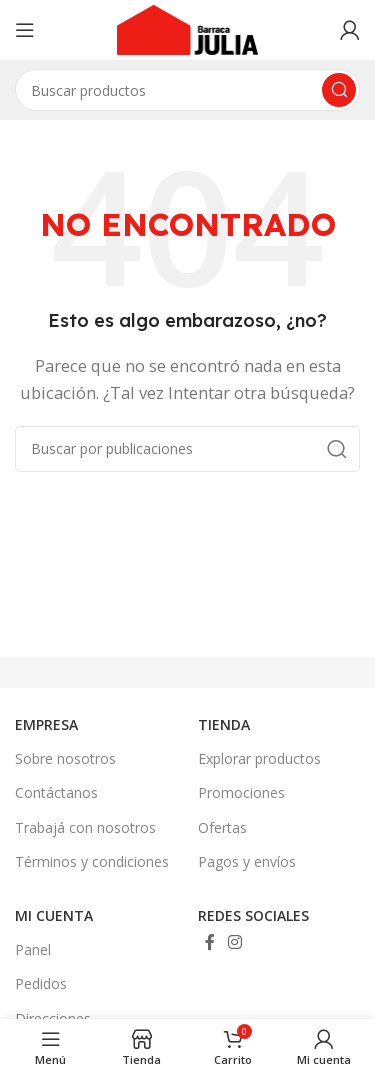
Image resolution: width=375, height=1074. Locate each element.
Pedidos (41, 983)
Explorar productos (259, 758)
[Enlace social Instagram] (235, 942)
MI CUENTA (54, 915)
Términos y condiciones (92, 861)
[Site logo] (188, 28)
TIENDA (224, 724)
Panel (33, 949)
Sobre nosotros (65, 758)
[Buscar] (187, 449)
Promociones (241, 792)
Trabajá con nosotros (85, 827)
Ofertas (222, 827)
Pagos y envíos (247, 861)
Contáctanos (56, 792)
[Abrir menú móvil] (25, 30)
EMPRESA (46, 724)
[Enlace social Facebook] (210, 942)
